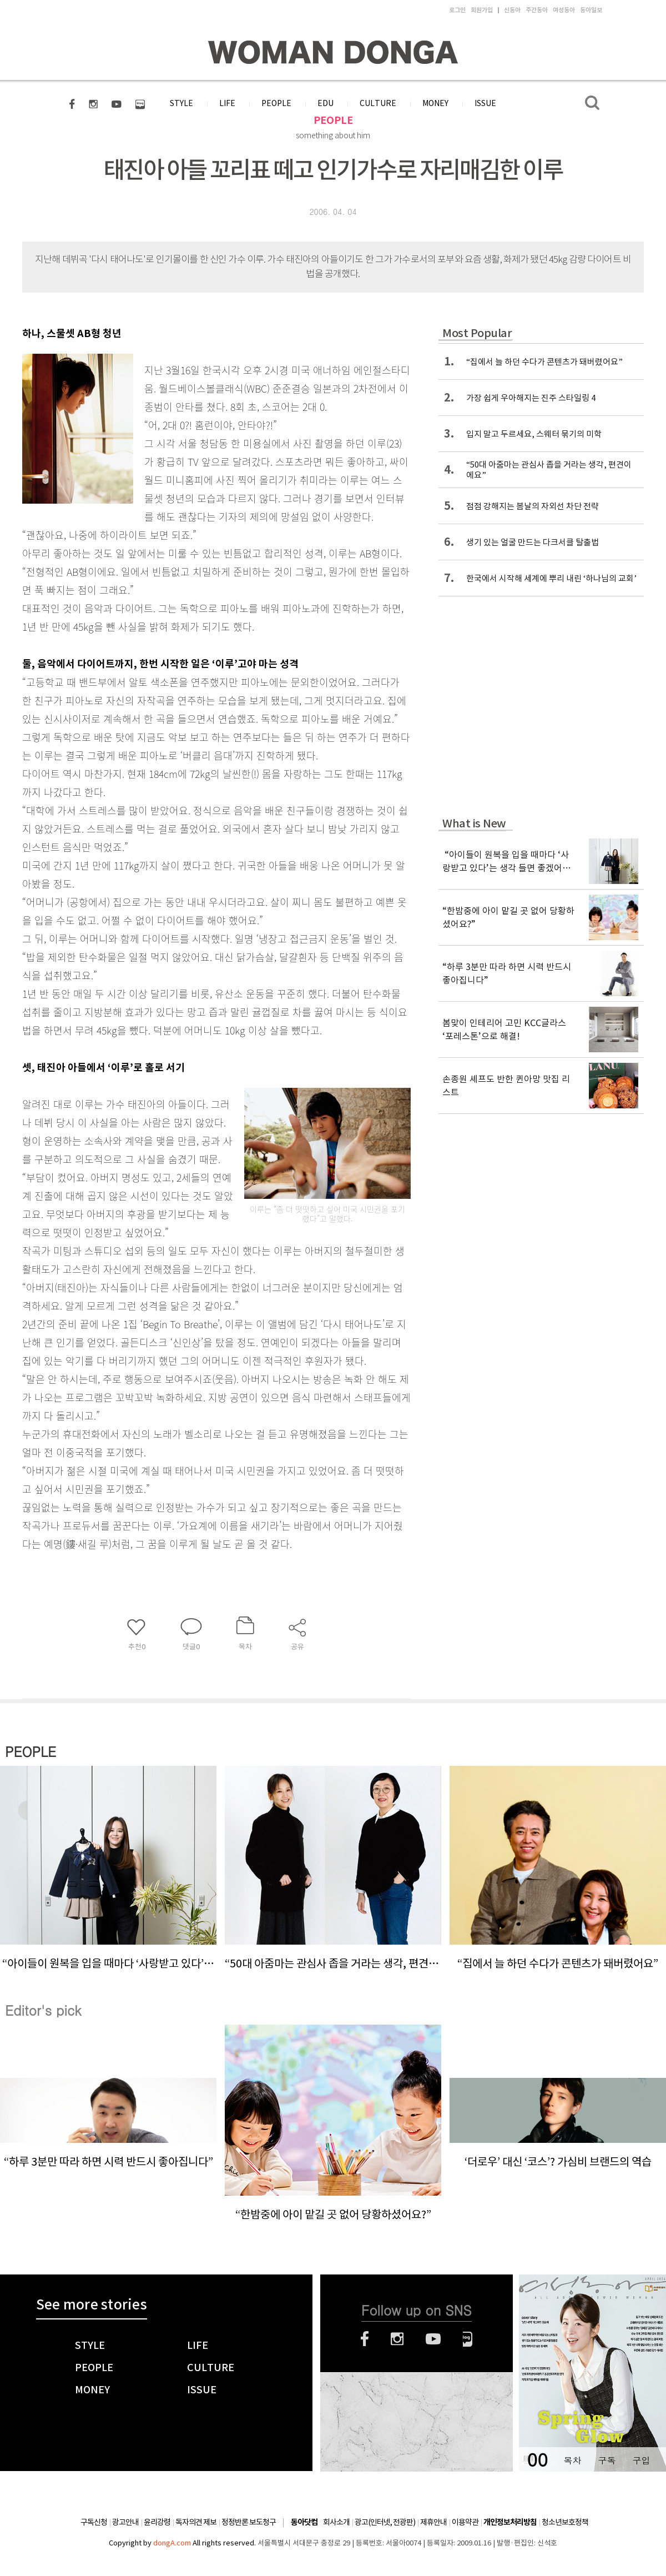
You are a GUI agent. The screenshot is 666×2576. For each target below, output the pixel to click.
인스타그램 (397, 2339)
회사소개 (336, 2522)
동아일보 (591, 10)
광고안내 (125, 2522)
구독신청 (93, 2522)
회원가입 (482, 10)
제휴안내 (433, 2522)
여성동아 (564, 10)
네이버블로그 (467, 2339)
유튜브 (433, 2339)
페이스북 (365, 2339)
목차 (572, 2460)
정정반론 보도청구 (248, 2522)
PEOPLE (333, 120)
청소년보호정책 (565, 2522)
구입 (641, 2460)
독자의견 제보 (195, 2522)
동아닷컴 (304, 2522)
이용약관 (465, 2522)
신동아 (512, 10)
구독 (606, 2460)
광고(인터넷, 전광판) (385, 2522)
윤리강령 (157, 2522)
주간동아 (537, 10)
